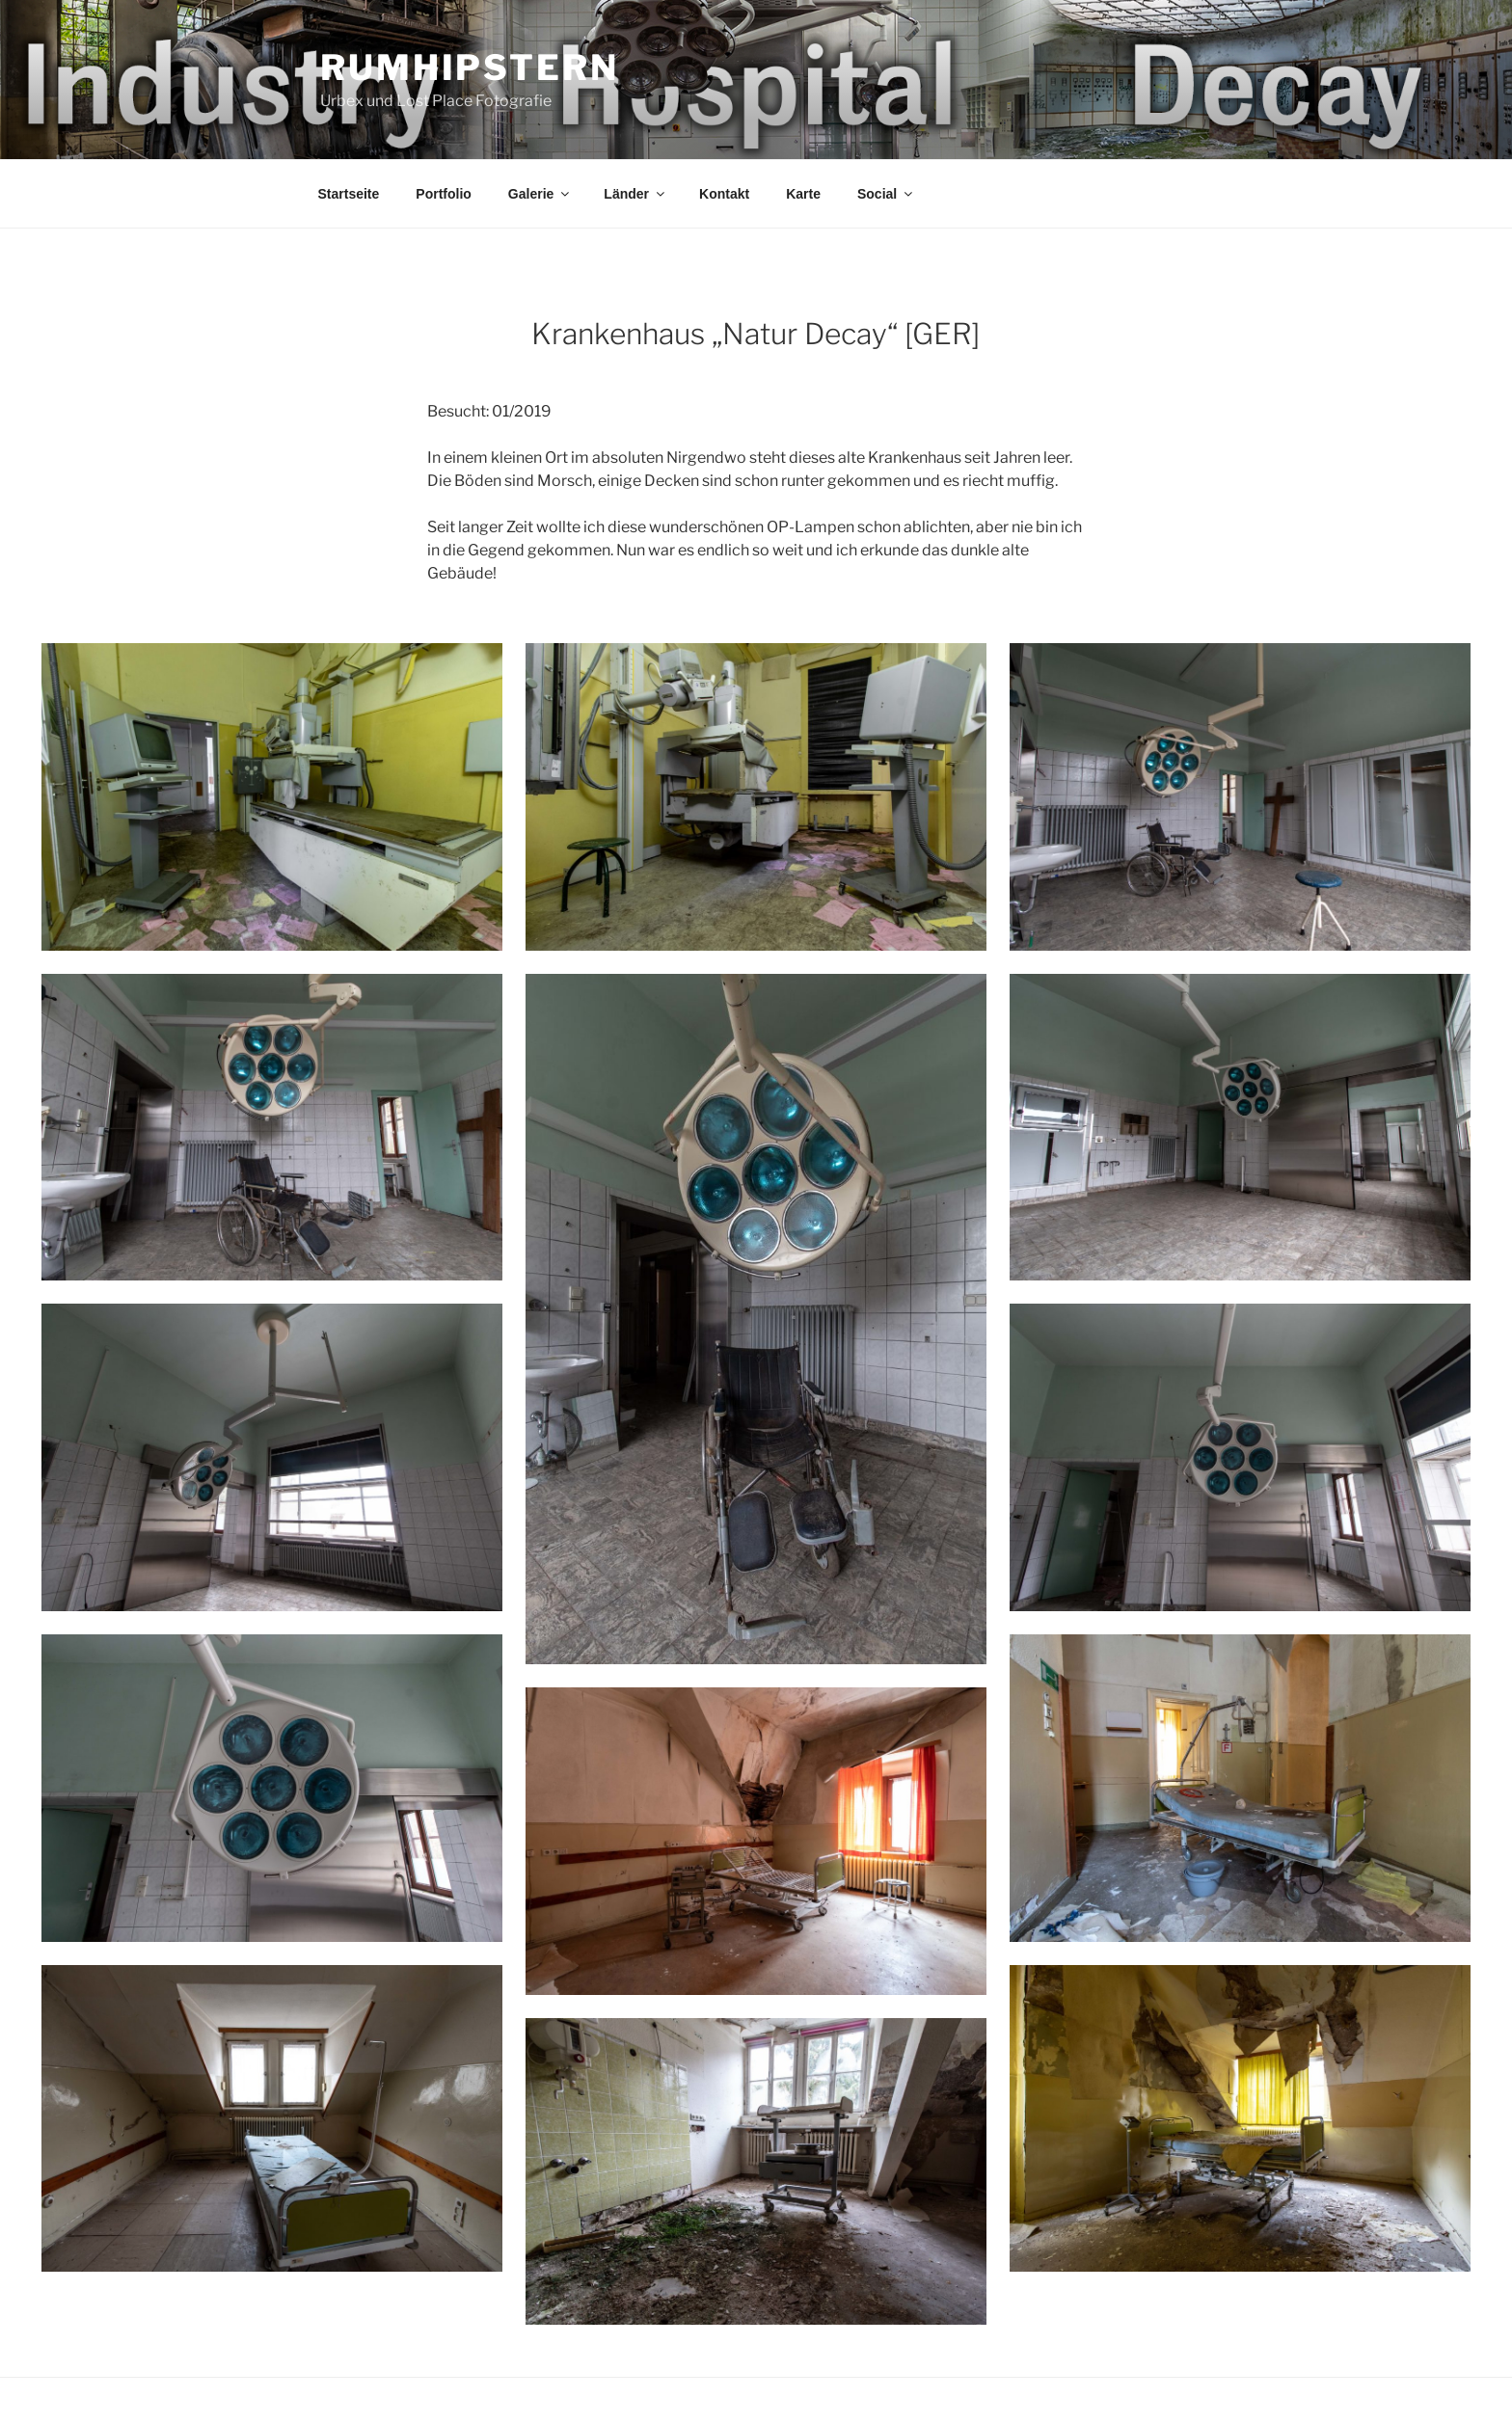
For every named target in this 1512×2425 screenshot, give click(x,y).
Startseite (349, 194)
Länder (635, 194)
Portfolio (444, 194)
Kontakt (724, 194)
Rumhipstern (469, 67)
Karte (803, 194)
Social (886, 194)
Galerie (540, 194)
